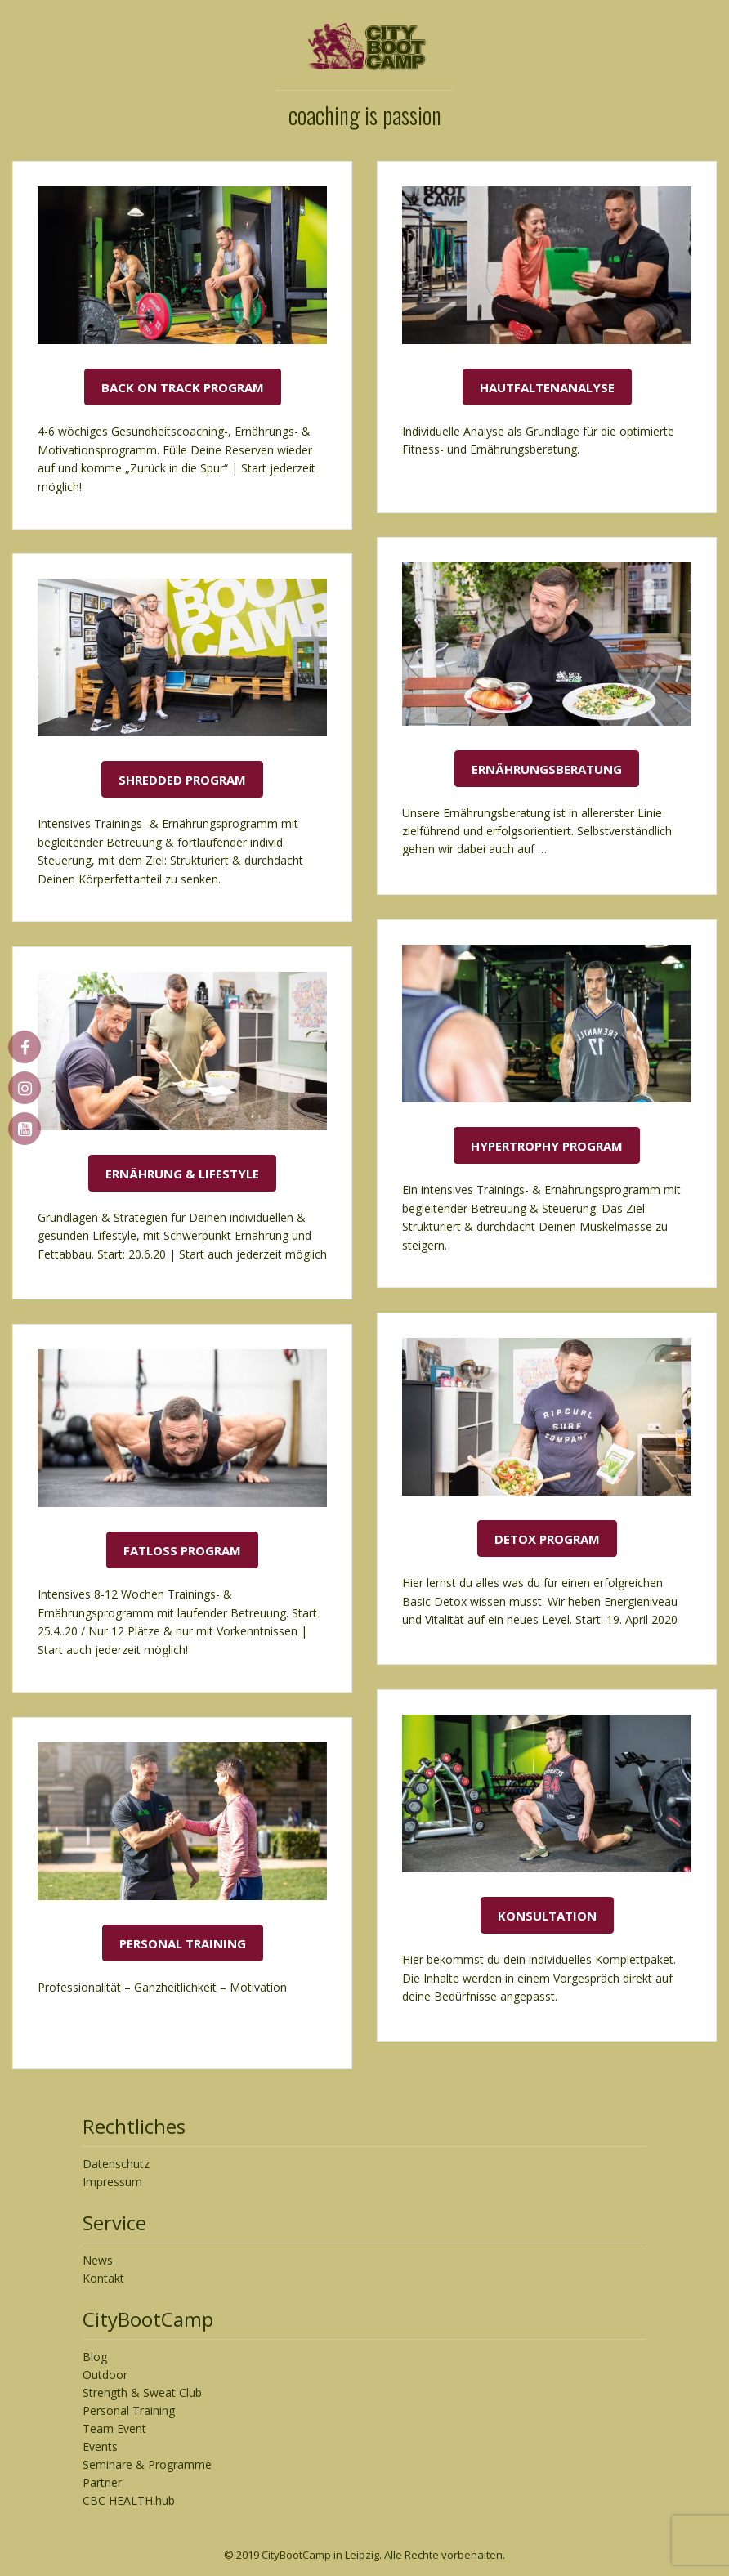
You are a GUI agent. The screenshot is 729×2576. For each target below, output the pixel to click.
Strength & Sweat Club (142, 2392)
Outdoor (105, 2374)
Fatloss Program (182, 1550)
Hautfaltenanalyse (547, 387)
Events (100, 2446)
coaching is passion (364, 115)
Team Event (114, 2428)
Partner (102, 2482)
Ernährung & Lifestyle (182, 1173)
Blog (95, 2356)
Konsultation (547, 1915)
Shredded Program (182, 779)
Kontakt (103, 2278)
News (98, 2260)
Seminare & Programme (147, 2464)
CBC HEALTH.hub (129, 2500)
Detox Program (547, 1539)
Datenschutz (116, 2163)
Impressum (112, 2181)
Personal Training (182, 1943)
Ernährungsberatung (547, 769)
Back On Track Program (182, 387)
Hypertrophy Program (547, 1146)
